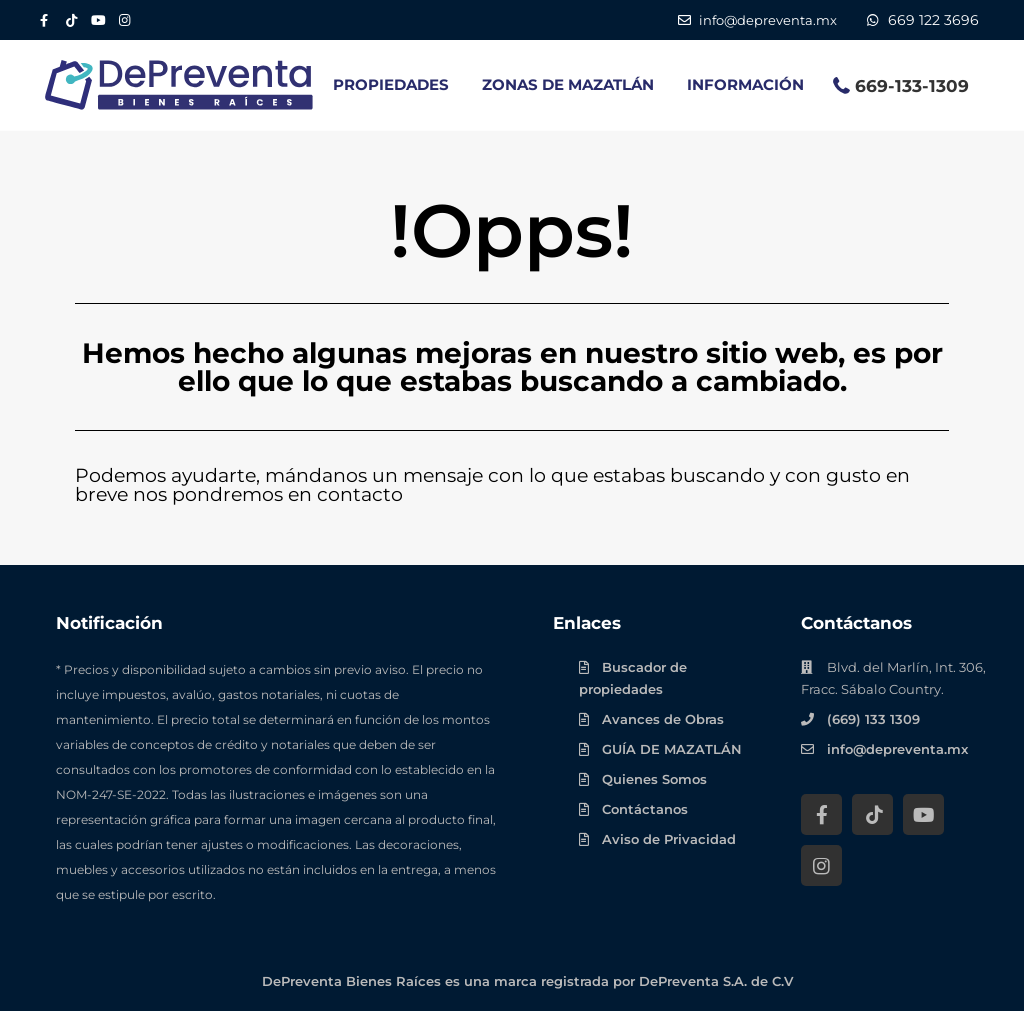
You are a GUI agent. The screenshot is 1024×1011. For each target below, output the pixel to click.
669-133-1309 (912, 86)
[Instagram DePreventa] (124, 20)
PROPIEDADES (391, 84)
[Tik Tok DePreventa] (70, 20)
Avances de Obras (663, 719)
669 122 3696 (933, 20)
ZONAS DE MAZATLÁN (568, 84)
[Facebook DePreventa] (43, 20)
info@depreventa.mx (897, 749)
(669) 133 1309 (873, 719)
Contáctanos (645, 809)
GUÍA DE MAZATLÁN (672, 749)
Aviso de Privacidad (669, 839)
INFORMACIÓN (745, 84)
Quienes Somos (654, 779)
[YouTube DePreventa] (97, 20)
